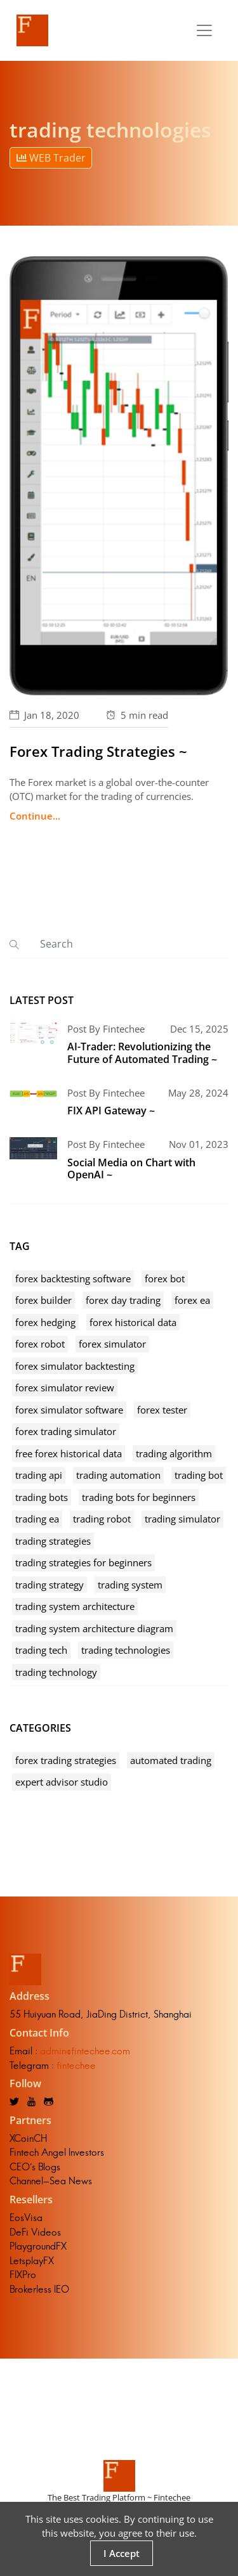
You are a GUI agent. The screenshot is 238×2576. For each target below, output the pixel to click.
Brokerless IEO (39, 2289)
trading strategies (53, 1541)
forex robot (40, 1343)
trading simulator (182, 1518)
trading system (130, 1584)
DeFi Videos (35, 2232)
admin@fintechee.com (85, 2051)
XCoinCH (28, 2138)
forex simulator (112, 1343)
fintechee (76, 2065)
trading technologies (125, 1650)
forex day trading (123, 1300)
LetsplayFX (32, 2261)
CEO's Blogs (35, 2167)
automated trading (170, 1760)
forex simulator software (69, 1409)
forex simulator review (64, 1387)
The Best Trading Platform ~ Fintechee (119, 2497)
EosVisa (26, 2218)
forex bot (165, 1278)
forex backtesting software (73, 1278)
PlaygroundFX (38, 2246)
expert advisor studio (61, 1781)
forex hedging (45, 1322)
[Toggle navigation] (204, 30)
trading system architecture (75, 1606)
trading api (38, 1475)
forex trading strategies (65, 1760)
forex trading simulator (65, 1431)
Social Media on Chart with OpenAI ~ (131, 1169)
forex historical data (132, 1322)
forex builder (43, 1300)
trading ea (37, 1518)
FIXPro (23, 2275)
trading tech (41, 1650)
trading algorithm (174, 1453)
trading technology (56, 1672)
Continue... (35, 815)
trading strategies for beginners (83, 1562)
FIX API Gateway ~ (111, 1110)
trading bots (41, 1497)
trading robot (102, 1518)
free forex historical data (68, 1453)
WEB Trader (51, 158)
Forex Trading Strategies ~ (98, 751)
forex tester (162, 1409)
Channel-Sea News (51, 2181)
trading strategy (49, 1584)
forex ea (192, 1300)
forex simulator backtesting (75, 1366)
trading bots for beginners (138, 1497)
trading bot (199, 1475)
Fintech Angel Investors (57, 2152)
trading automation (118, 1475)
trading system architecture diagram (94, 1628)
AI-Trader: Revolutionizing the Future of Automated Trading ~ (142, 1053)
